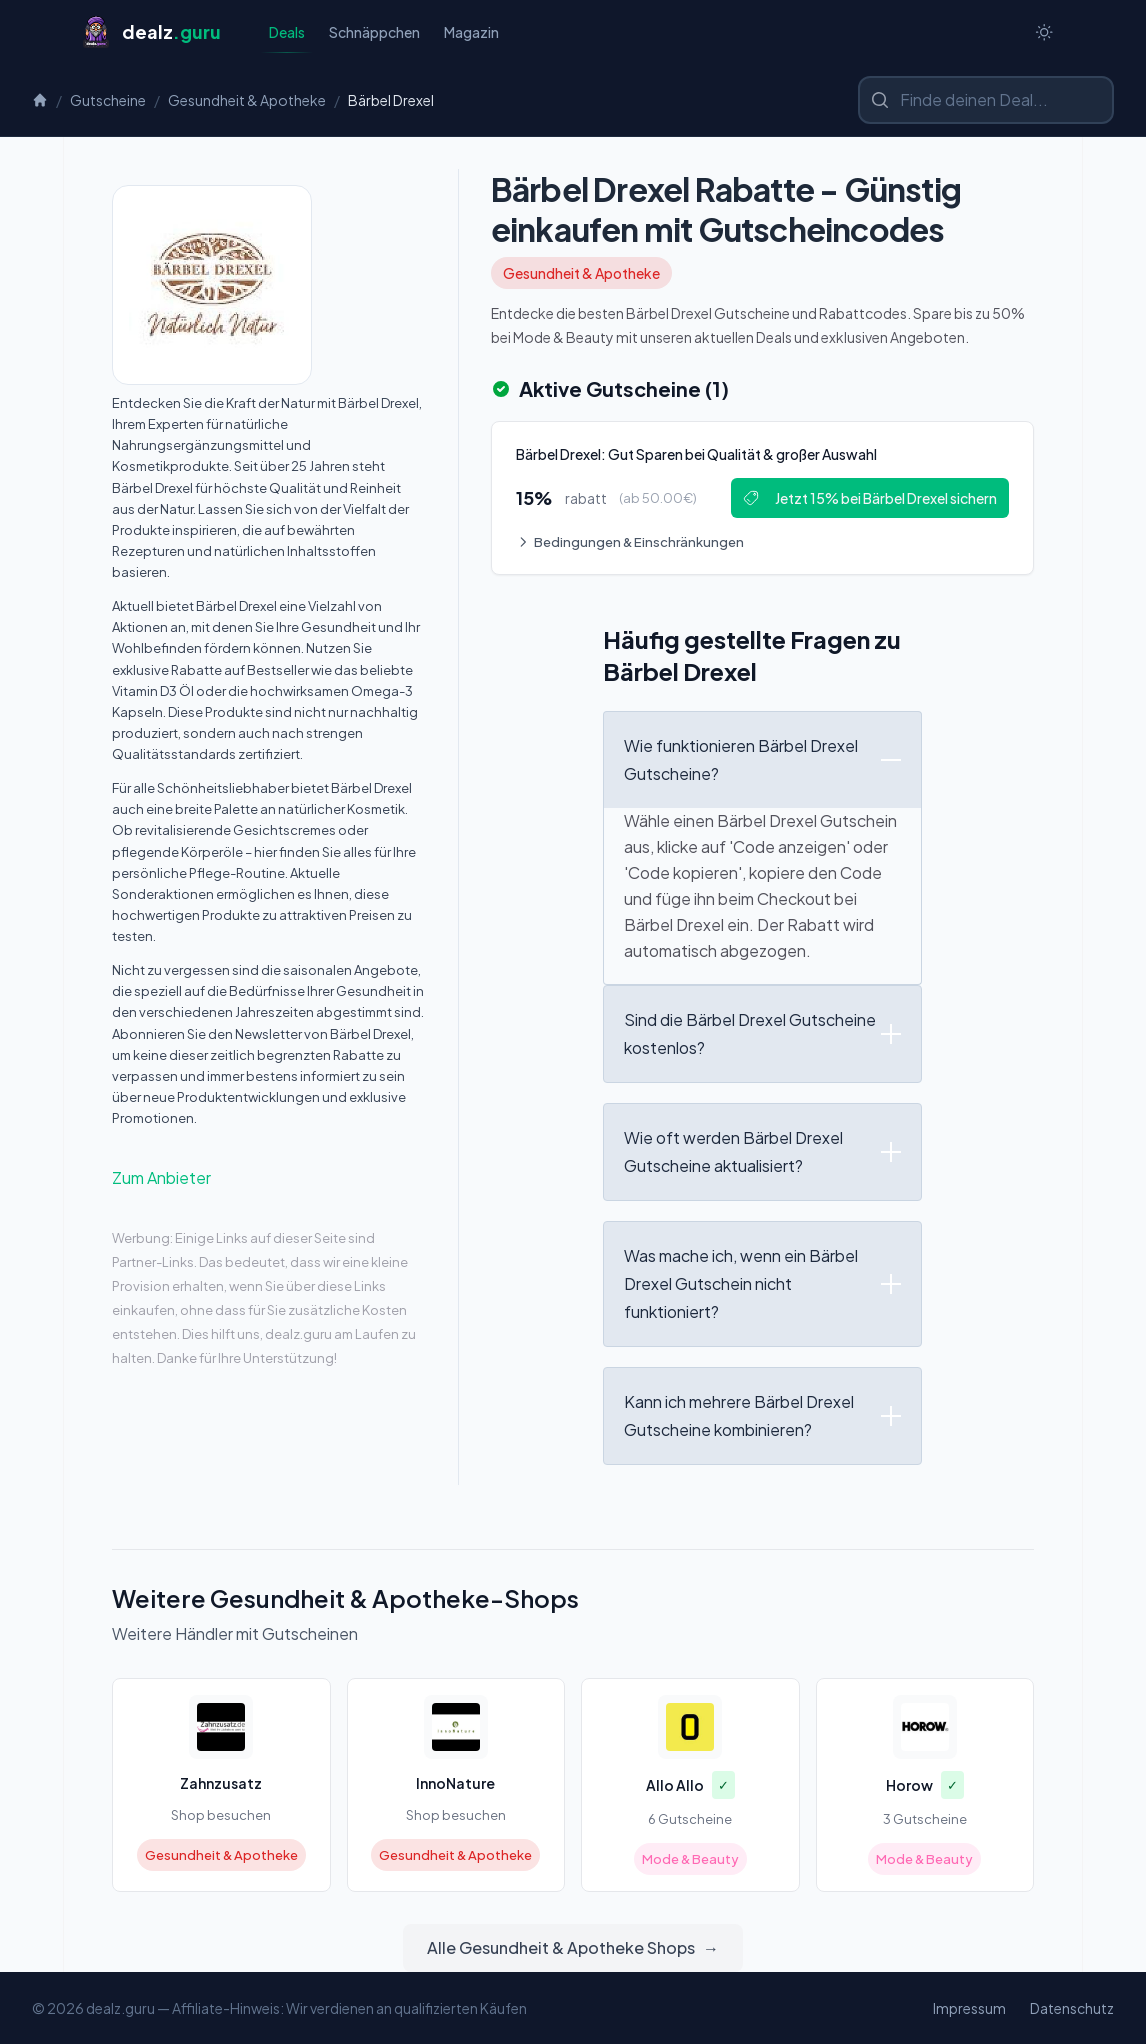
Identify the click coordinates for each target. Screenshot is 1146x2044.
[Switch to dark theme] (1044, 32)
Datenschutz (1072, 2008)
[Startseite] (150, 32)
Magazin (471, 32)
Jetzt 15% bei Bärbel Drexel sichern (870, 498)
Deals (287, 37)
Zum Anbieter (161, 1177)
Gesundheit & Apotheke (247, 100)
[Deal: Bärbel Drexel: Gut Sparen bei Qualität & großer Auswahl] (762, 498)
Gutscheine (108, 100)
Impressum (969, 2008)
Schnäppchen (374, 32)
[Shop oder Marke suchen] (986, 100)
